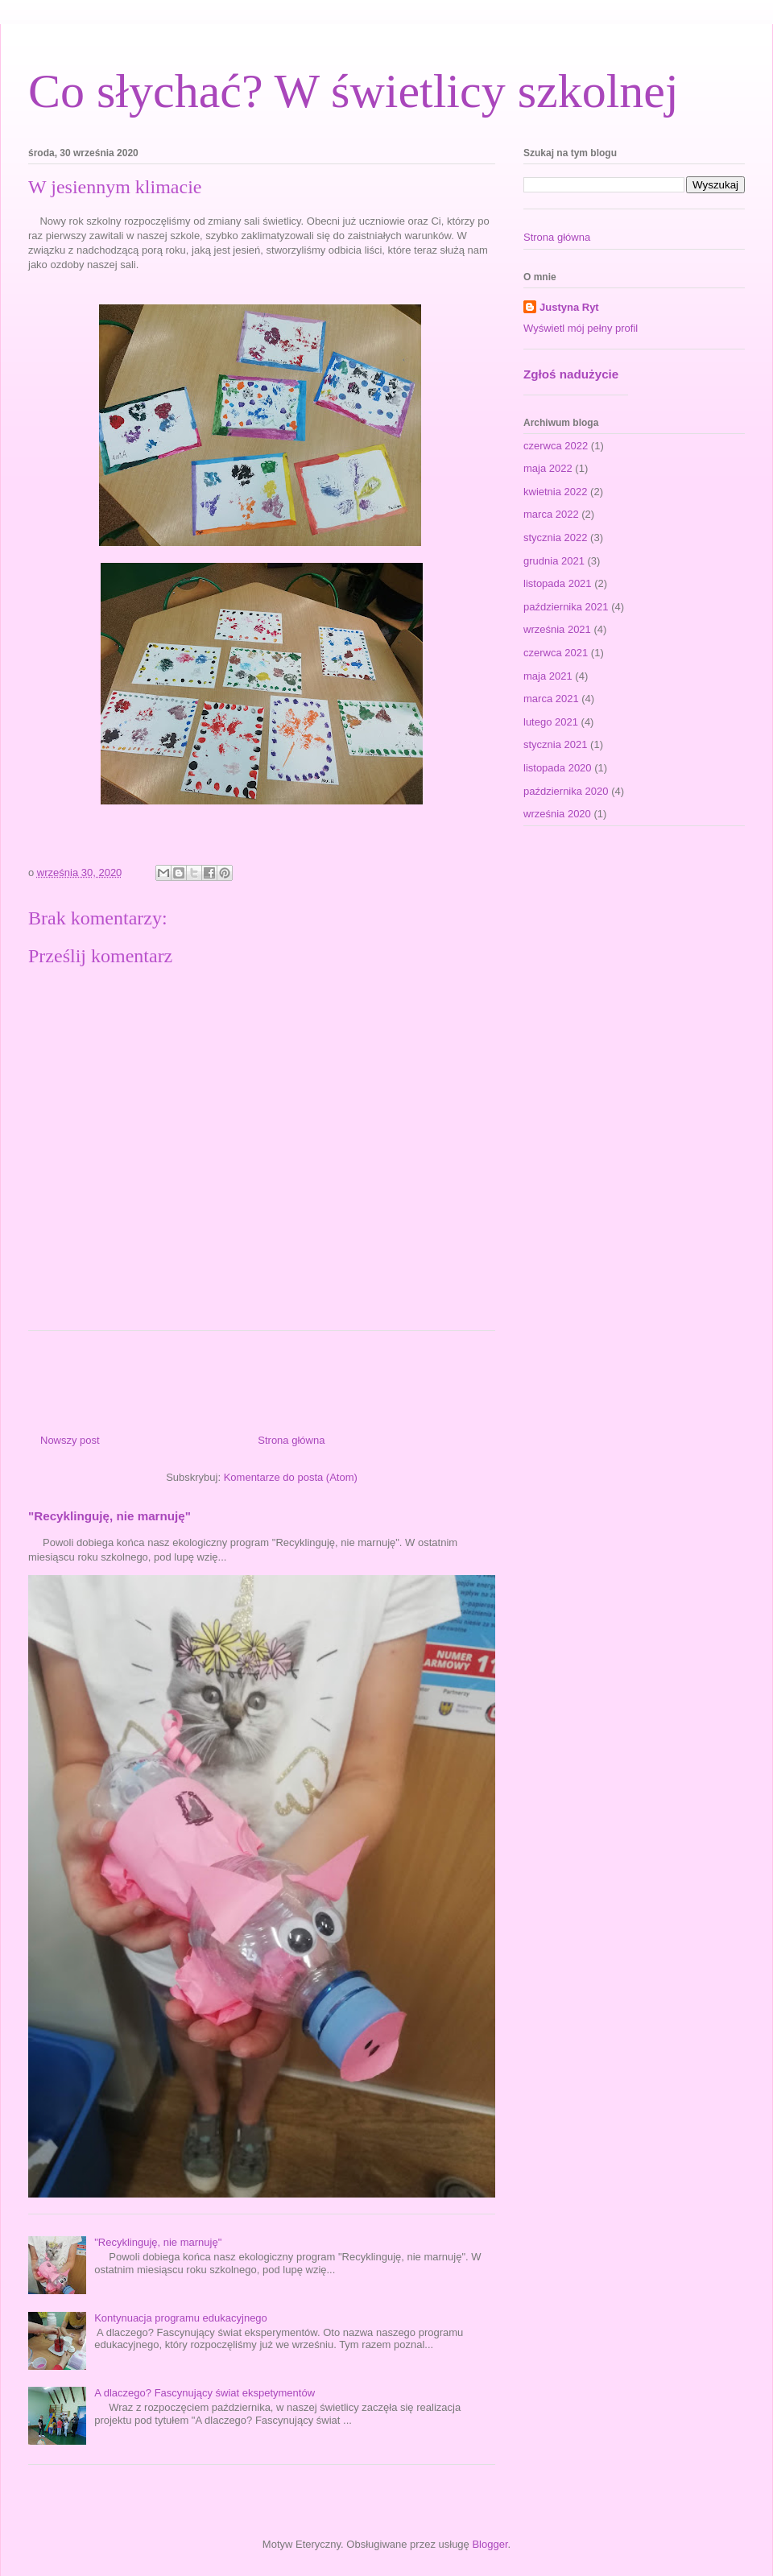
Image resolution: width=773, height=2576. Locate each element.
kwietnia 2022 (555, 492)
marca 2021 (551, 699)
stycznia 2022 (555, 537)
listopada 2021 (557, 583)
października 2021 (566, 607)
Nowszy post (70, 1440)
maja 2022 (548, 468)
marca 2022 (551, 514)
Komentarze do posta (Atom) (291, 1477)
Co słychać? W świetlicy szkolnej (353, 91)
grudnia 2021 (554, 561)
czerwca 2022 (555, 446)
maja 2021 (548, 676)
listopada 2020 (557, 768)
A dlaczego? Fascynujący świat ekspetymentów (204, 2393)
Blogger (489, 2544)
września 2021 (557, 629)
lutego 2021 (550, 722)
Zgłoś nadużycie (570, 374)
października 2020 (566, 791)
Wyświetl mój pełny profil (580, 328)
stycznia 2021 (555, 744)
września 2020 (557, 814)
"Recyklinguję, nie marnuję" (109, 1516)
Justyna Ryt (569, 307)
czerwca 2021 (555, 653)
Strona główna (291, 1440)
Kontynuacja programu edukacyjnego (180, 2318)
